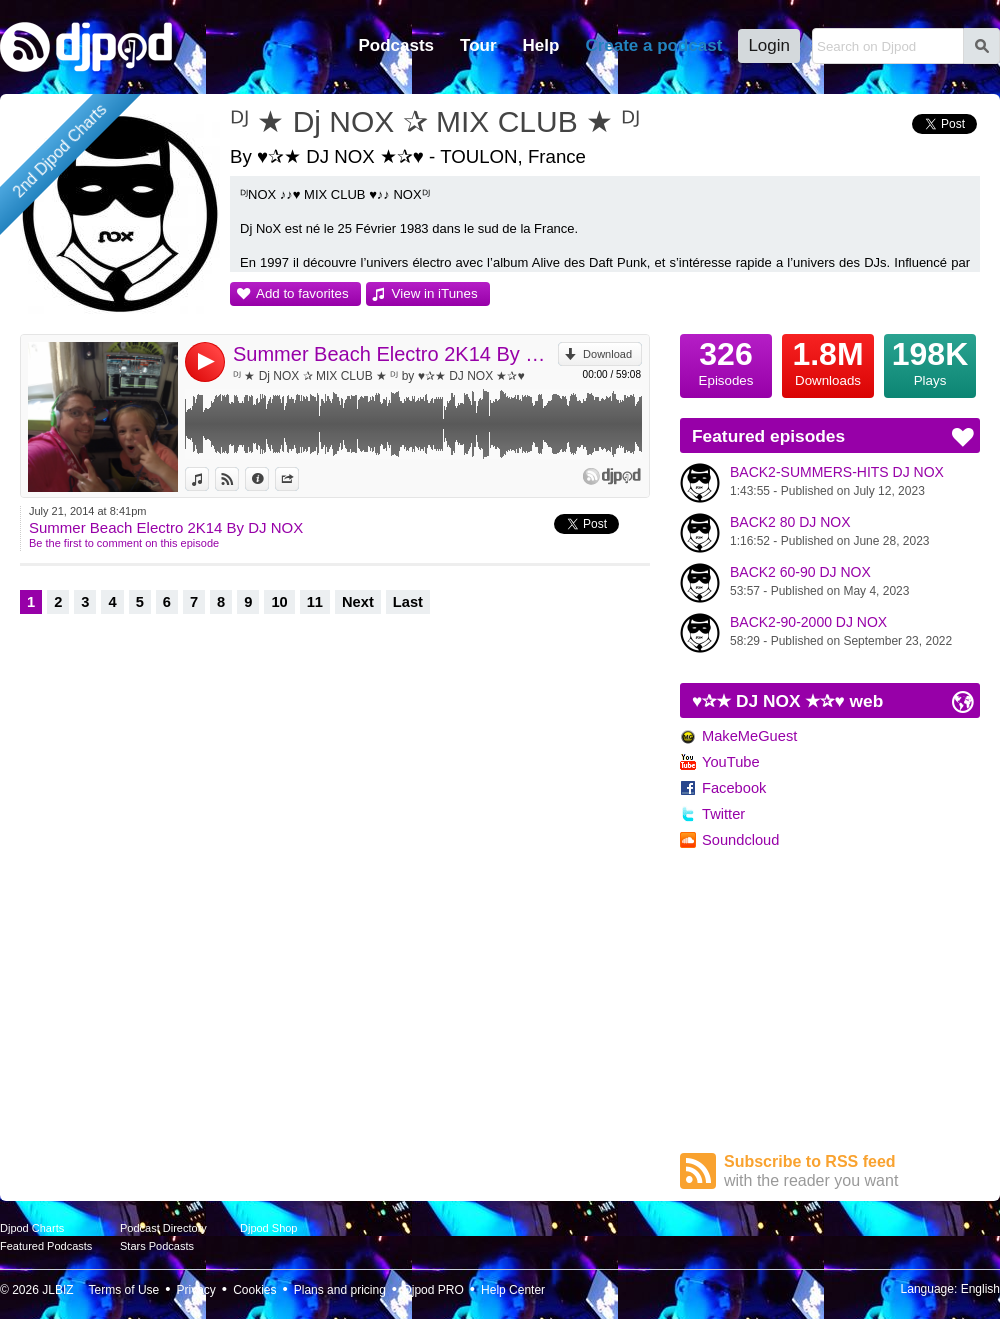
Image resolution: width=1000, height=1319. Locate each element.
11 (315, 602)
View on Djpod (238, 479)
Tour (478, 45)
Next (358, 602)
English (980, 1289)
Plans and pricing (340, 1290)
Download (607, 354)
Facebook (734, 788)
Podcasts (396, 45)
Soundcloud (740, 840)
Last (408, 602)
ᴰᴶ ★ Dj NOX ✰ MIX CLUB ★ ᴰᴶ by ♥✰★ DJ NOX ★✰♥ (379, 376)
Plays (930, 361)
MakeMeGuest (749, 736)
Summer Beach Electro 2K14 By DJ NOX (395, 354)
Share (298, 479)
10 (279, 602)
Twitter (723, 814)
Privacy (196, 1290)
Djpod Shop (269, 1228)
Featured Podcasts (46, 1246)
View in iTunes (435, 293)
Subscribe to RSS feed (852, 1171)
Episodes (726, 361)
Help (541, 45)
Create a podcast (653, 45)
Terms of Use (124, 1290)
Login (769, 45)
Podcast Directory (163, 1228)
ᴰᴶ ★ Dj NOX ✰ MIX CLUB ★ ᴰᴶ (435, 121)
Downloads (828, 361)
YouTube (731, 762)
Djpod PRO (433, 1290)
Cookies (254, 1290)
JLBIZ (57, 1290)
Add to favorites (302, 293)
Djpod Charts (32, 1228)
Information (268, 479)
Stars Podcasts (157, 1246)
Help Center (513, 1290)
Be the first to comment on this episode (124, 543)
